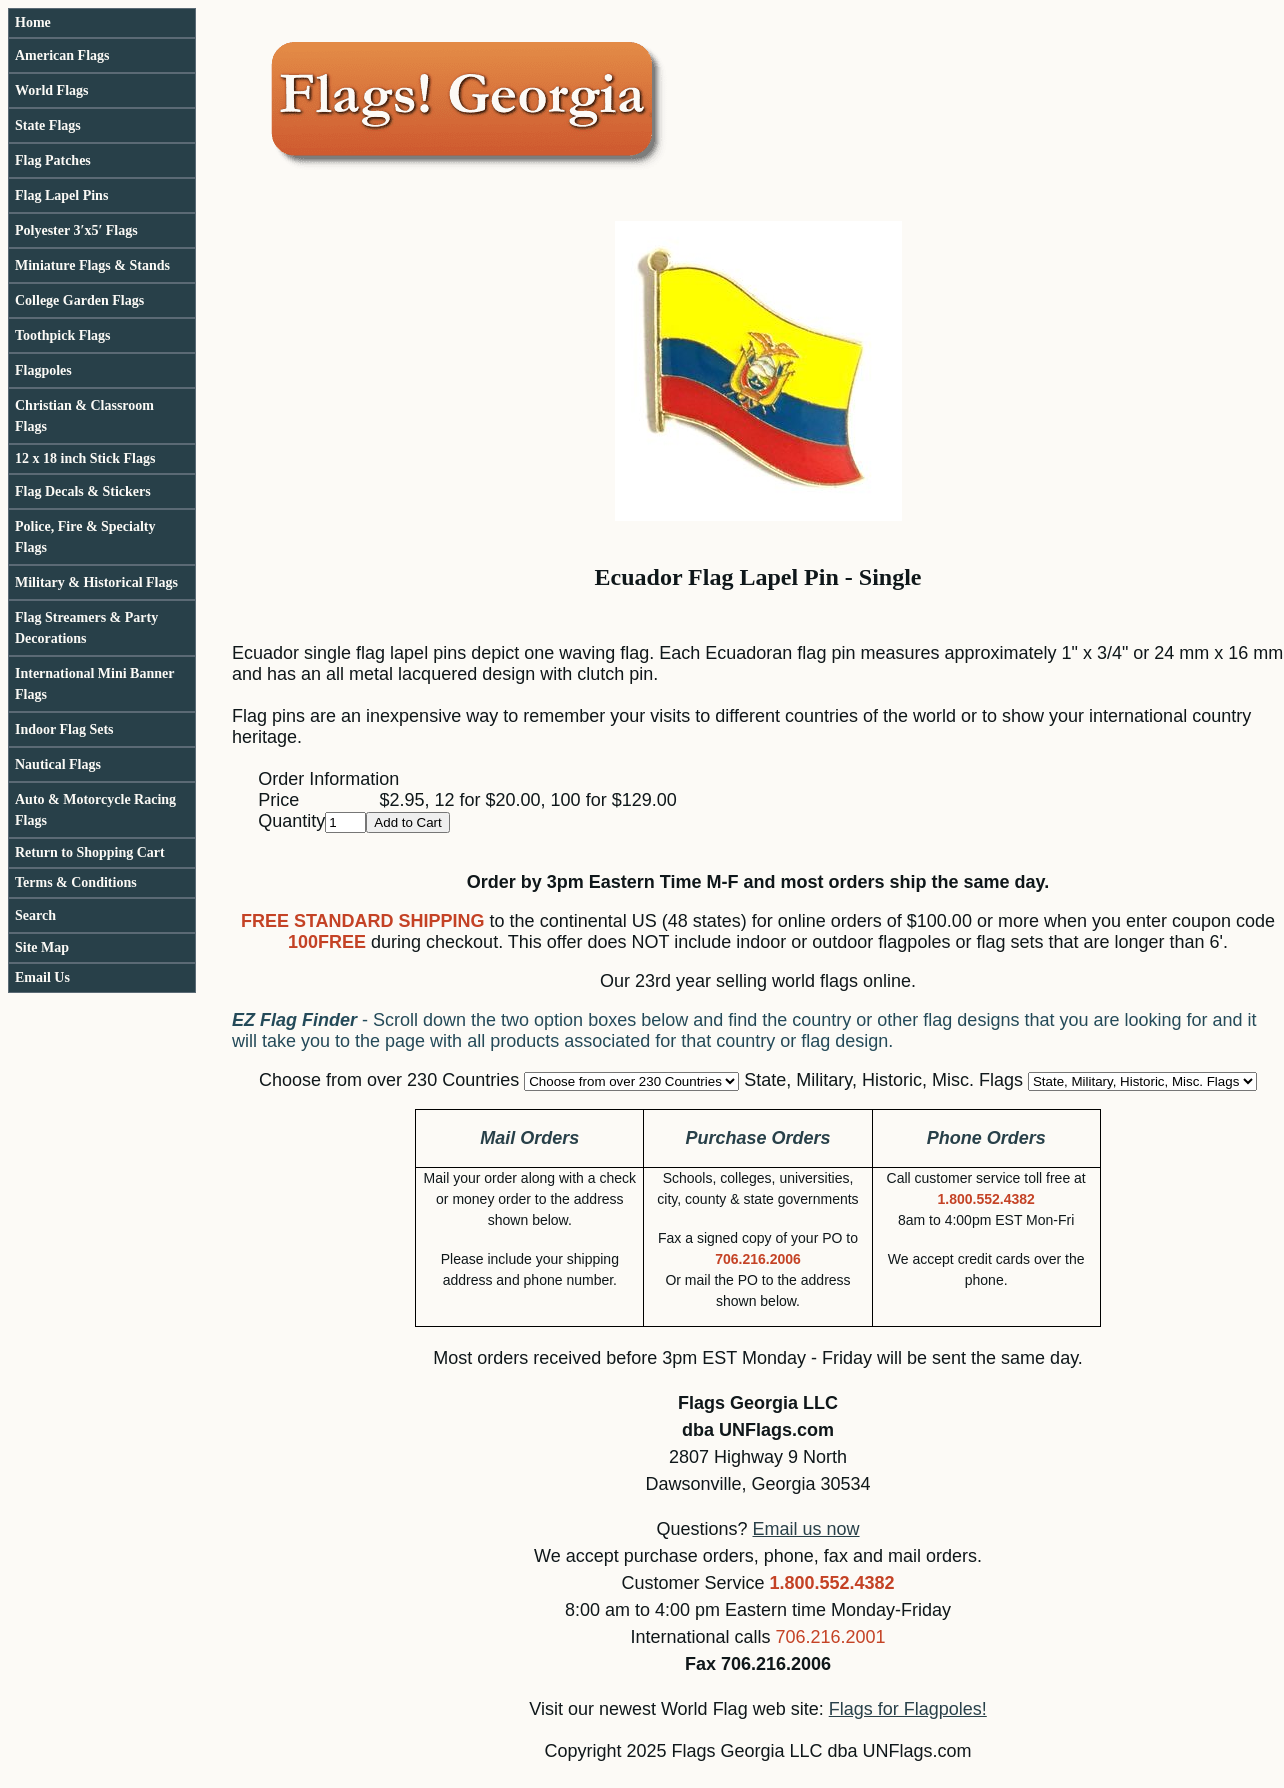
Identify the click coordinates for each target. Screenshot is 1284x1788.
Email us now (806, 1529)
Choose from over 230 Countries (389, 1080)
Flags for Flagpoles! (908, 1709)
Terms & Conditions (76, 882)
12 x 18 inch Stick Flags (85, 458)
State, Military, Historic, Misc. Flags (883, 1080)
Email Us (42, 977)
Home (33, 22)
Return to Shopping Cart (90, 852)
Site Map (42, 947)
